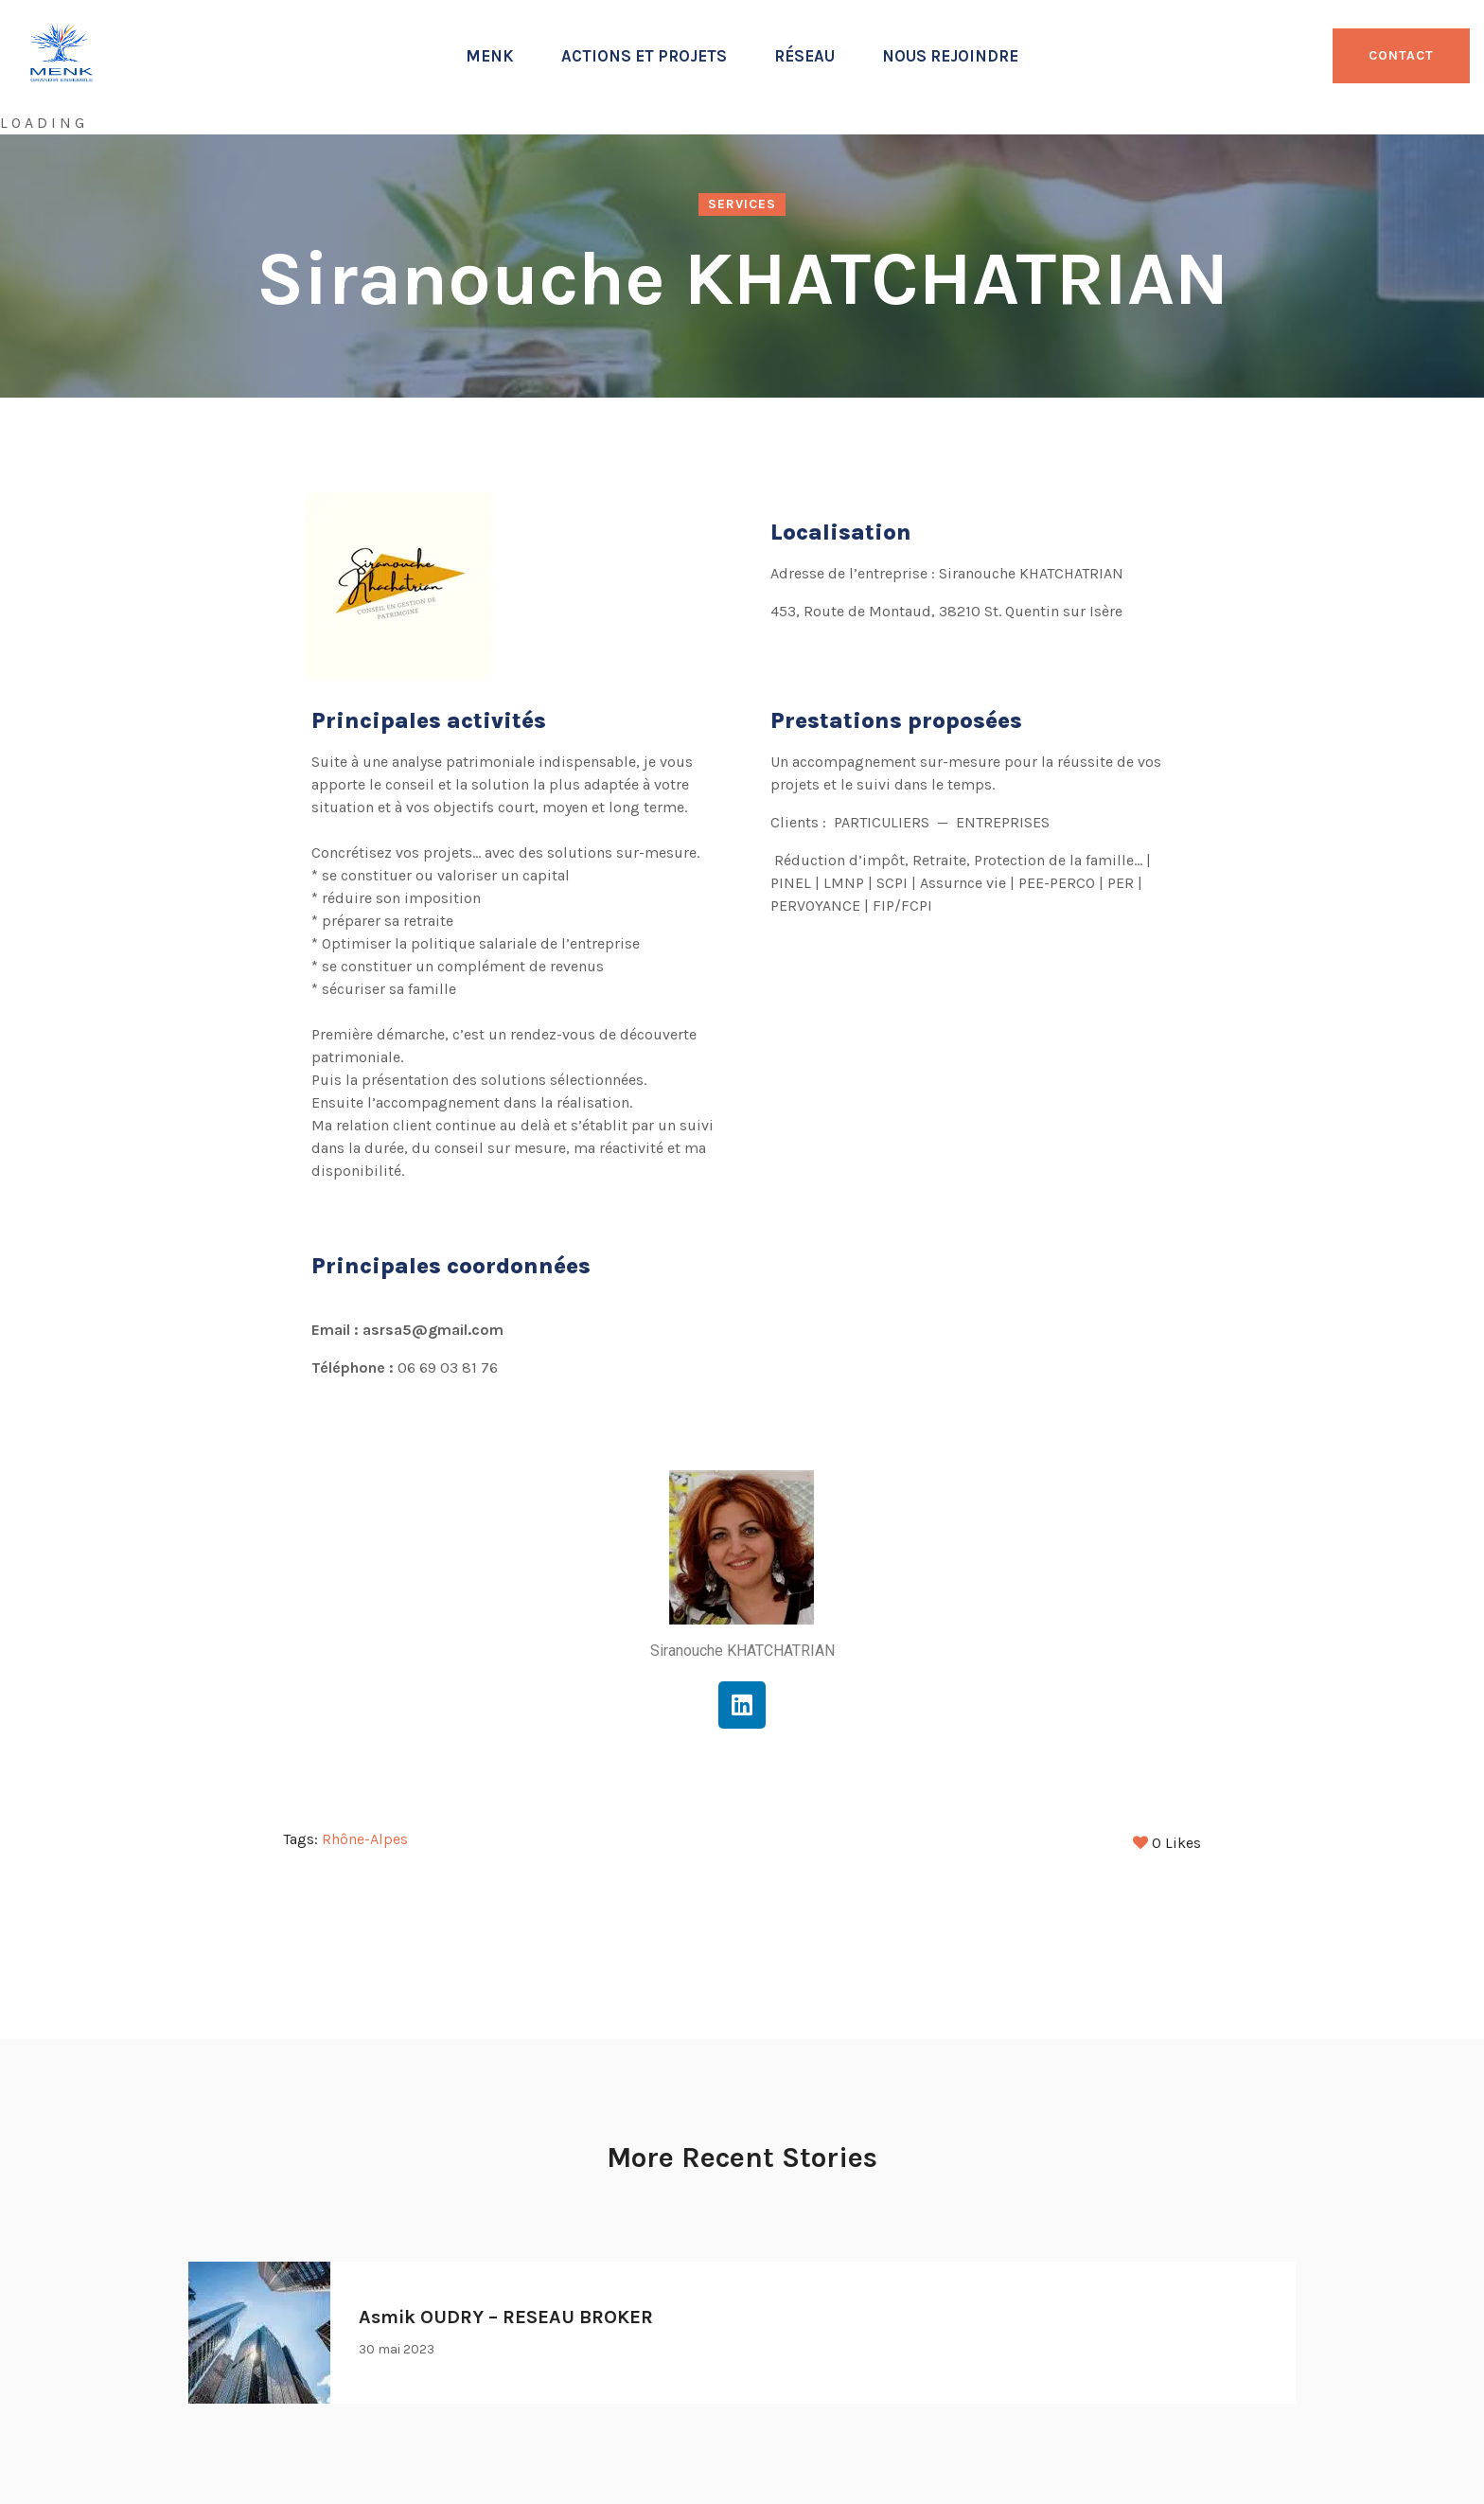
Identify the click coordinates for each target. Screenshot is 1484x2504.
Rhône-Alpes (365, 1839)
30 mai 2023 (396, 2345)
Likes (1167, 1839)
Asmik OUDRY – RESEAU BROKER (506, 2313)
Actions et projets (644, 55)
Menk (490, 55)
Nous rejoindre (950, 55)
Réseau (804, 55)
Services (742, 204)
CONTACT (1401, 55)
